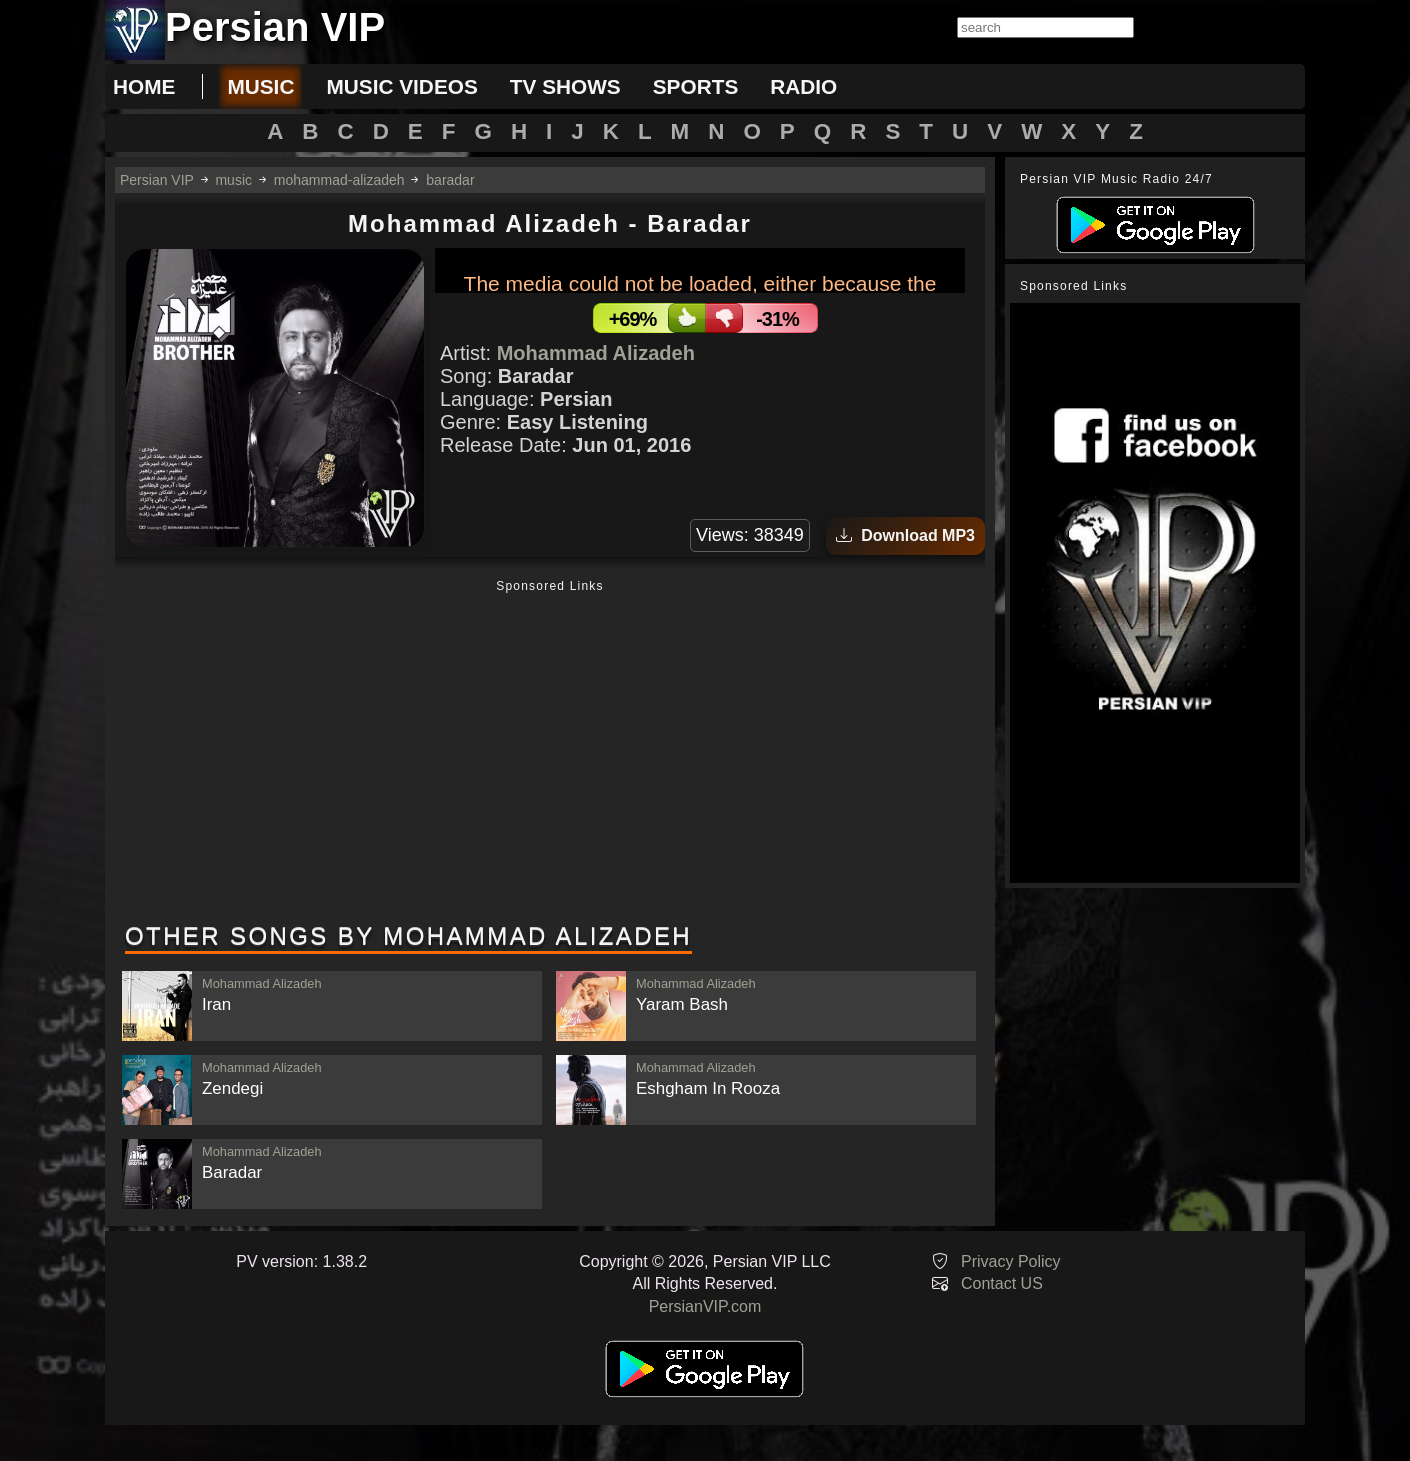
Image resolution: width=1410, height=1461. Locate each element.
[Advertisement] (550, 753)
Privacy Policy (1011, 1261)
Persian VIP (157, 180)
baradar (450, 180)
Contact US (1002, 1283)
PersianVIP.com (705, 1306)
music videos (401, 86)
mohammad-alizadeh (339, 180)
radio (803, 86)
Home (144, 86)
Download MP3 (905, 535)
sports (696, 86)
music (260, 86)
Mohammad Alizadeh (596, 353)
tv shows (565, 86)
